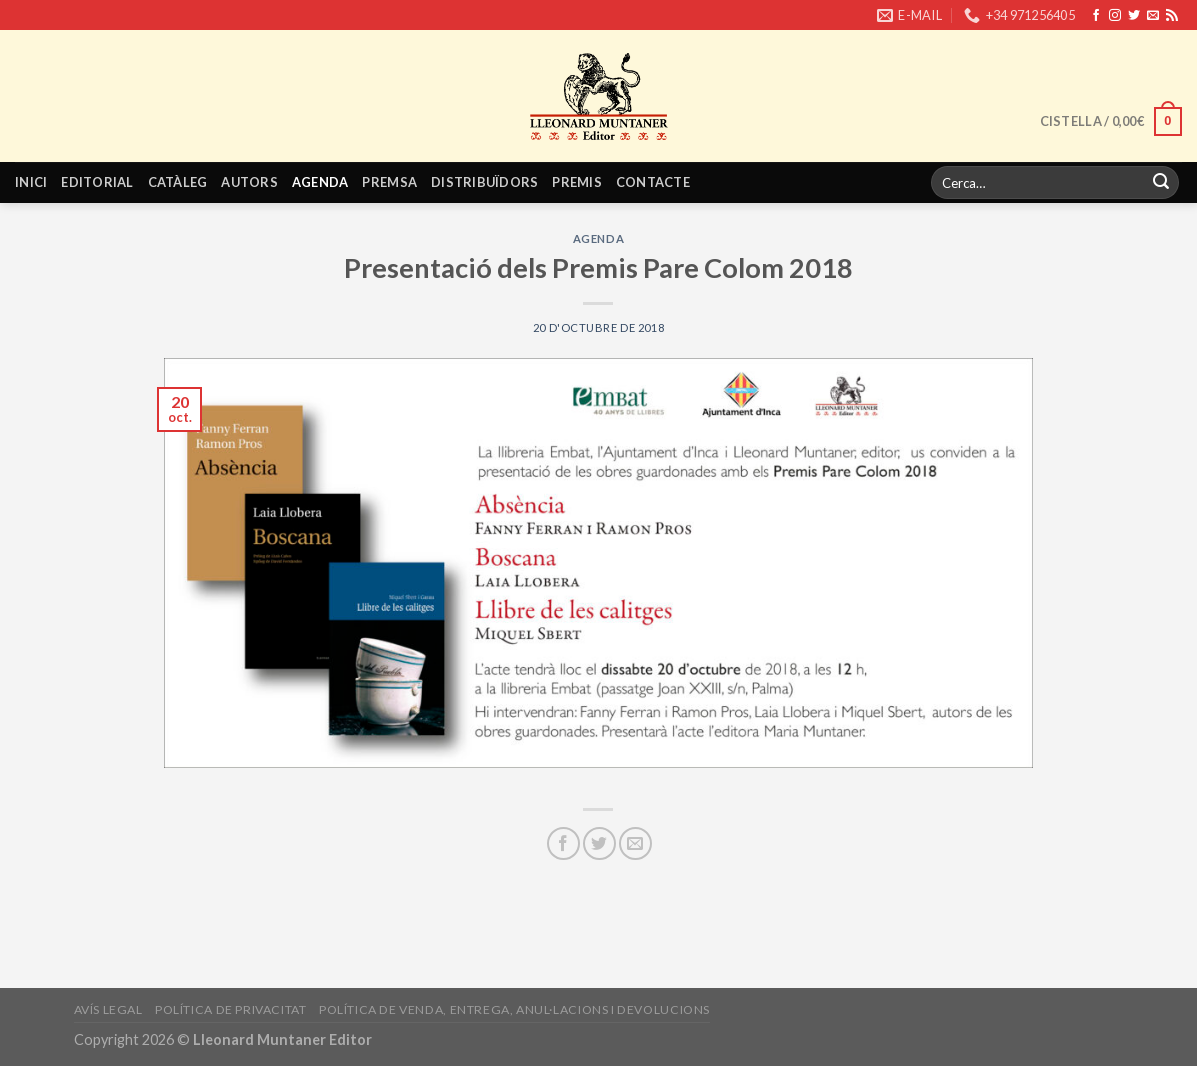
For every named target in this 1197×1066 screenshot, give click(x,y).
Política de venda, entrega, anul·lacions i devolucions (514, 1009)
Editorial (97, 182)
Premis (577, 182)
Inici (31, 182)
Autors (249, 182)
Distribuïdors (484, 182)
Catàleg (178, 182)
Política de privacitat (230, 1009)
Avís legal (108, 1009)
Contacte (653, 182)
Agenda (320, 182)
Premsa (389, 182)
